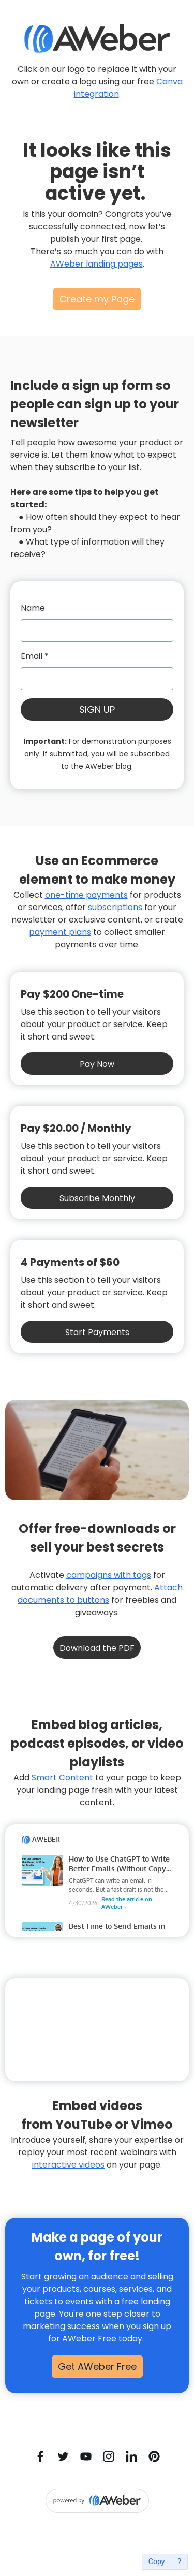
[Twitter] (63, 2456)
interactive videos (68, 2165)
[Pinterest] (154, 2456)
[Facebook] (40, 2456)
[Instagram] (108, 2456)
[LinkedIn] (131, 2456)
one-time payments (86, 895)
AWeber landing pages (96, 264)
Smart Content (62, 1777)
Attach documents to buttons (100, 1594)
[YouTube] (86, 2456)
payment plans (60, 932)
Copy (156, 2561)
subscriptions (115, 907)
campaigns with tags (108, 1575)
